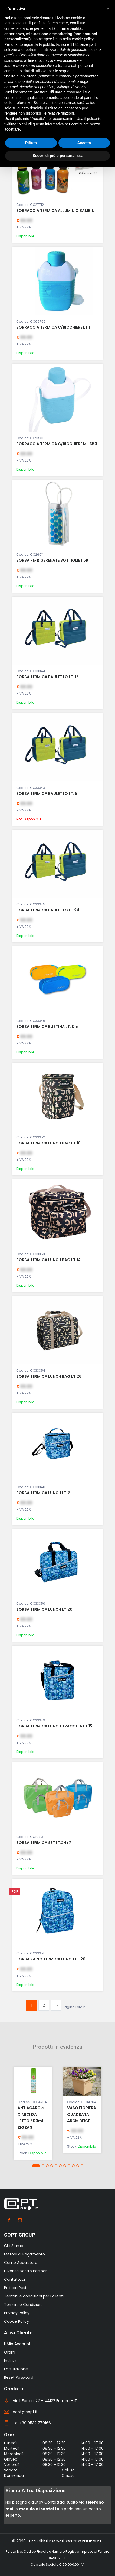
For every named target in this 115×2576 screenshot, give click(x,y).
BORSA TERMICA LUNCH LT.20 (44, 1609)
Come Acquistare (20, 2262)
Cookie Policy (16, 2321)
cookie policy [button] (82, 39)
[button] (36, 2166)
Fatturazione (16, 2369)
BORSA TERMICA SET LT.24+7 (43, 1842)
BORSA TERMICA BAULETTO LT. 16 (47, 676)
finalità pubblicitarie (20, 76)
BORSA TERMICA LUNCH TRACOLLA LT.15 (54, 1726)
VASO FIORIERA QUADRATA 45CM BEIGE (81, 2114)
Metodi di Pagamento (24, 2254)
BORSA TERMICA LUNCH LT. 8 (43, 1493)
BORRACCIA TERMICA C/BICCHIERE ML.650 (56, 443)
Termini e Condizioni (23, 2304)
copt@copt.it (25, 2412)
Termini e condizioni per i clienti (34, 2296)
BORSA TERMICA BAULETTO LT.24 (47, 910)
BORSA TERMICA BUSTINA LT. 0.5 (47, 1026)
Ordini (9, 2352)
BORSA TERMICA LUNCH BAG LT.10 (48, 1143)
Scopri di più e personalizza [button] (57, 155)
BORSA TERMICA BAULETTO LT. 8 (46, 793)
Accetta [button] (84, 143)
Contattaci (14, 2279)
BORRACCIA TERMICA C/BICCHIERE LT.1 (53, 327)
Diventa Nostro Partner (25, 2271)
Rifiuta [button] (31, 143)
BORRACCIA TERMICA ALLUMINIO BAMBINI (56, 210)
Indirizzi (10, 2360)
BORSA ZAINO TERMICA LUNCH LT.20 (51, 1959)
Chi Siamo (13, 2245)
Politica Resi (15, 2287)
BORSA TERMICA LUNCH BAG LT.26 (48, 1376)
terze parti (88, 44)
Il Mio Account (17, 2344)
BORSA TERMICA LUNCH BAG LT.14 (48, 1260)
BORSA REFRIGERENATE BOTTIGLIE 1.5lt (52, 560)
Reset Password (18, 2377)
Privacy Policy (16, 2313)
